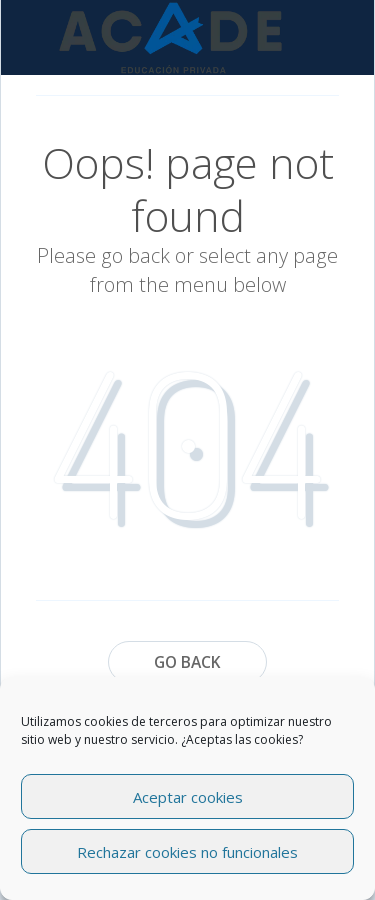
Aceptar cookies (188, 797)
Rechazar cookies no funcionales (187, 852)
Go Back (187, 662)
